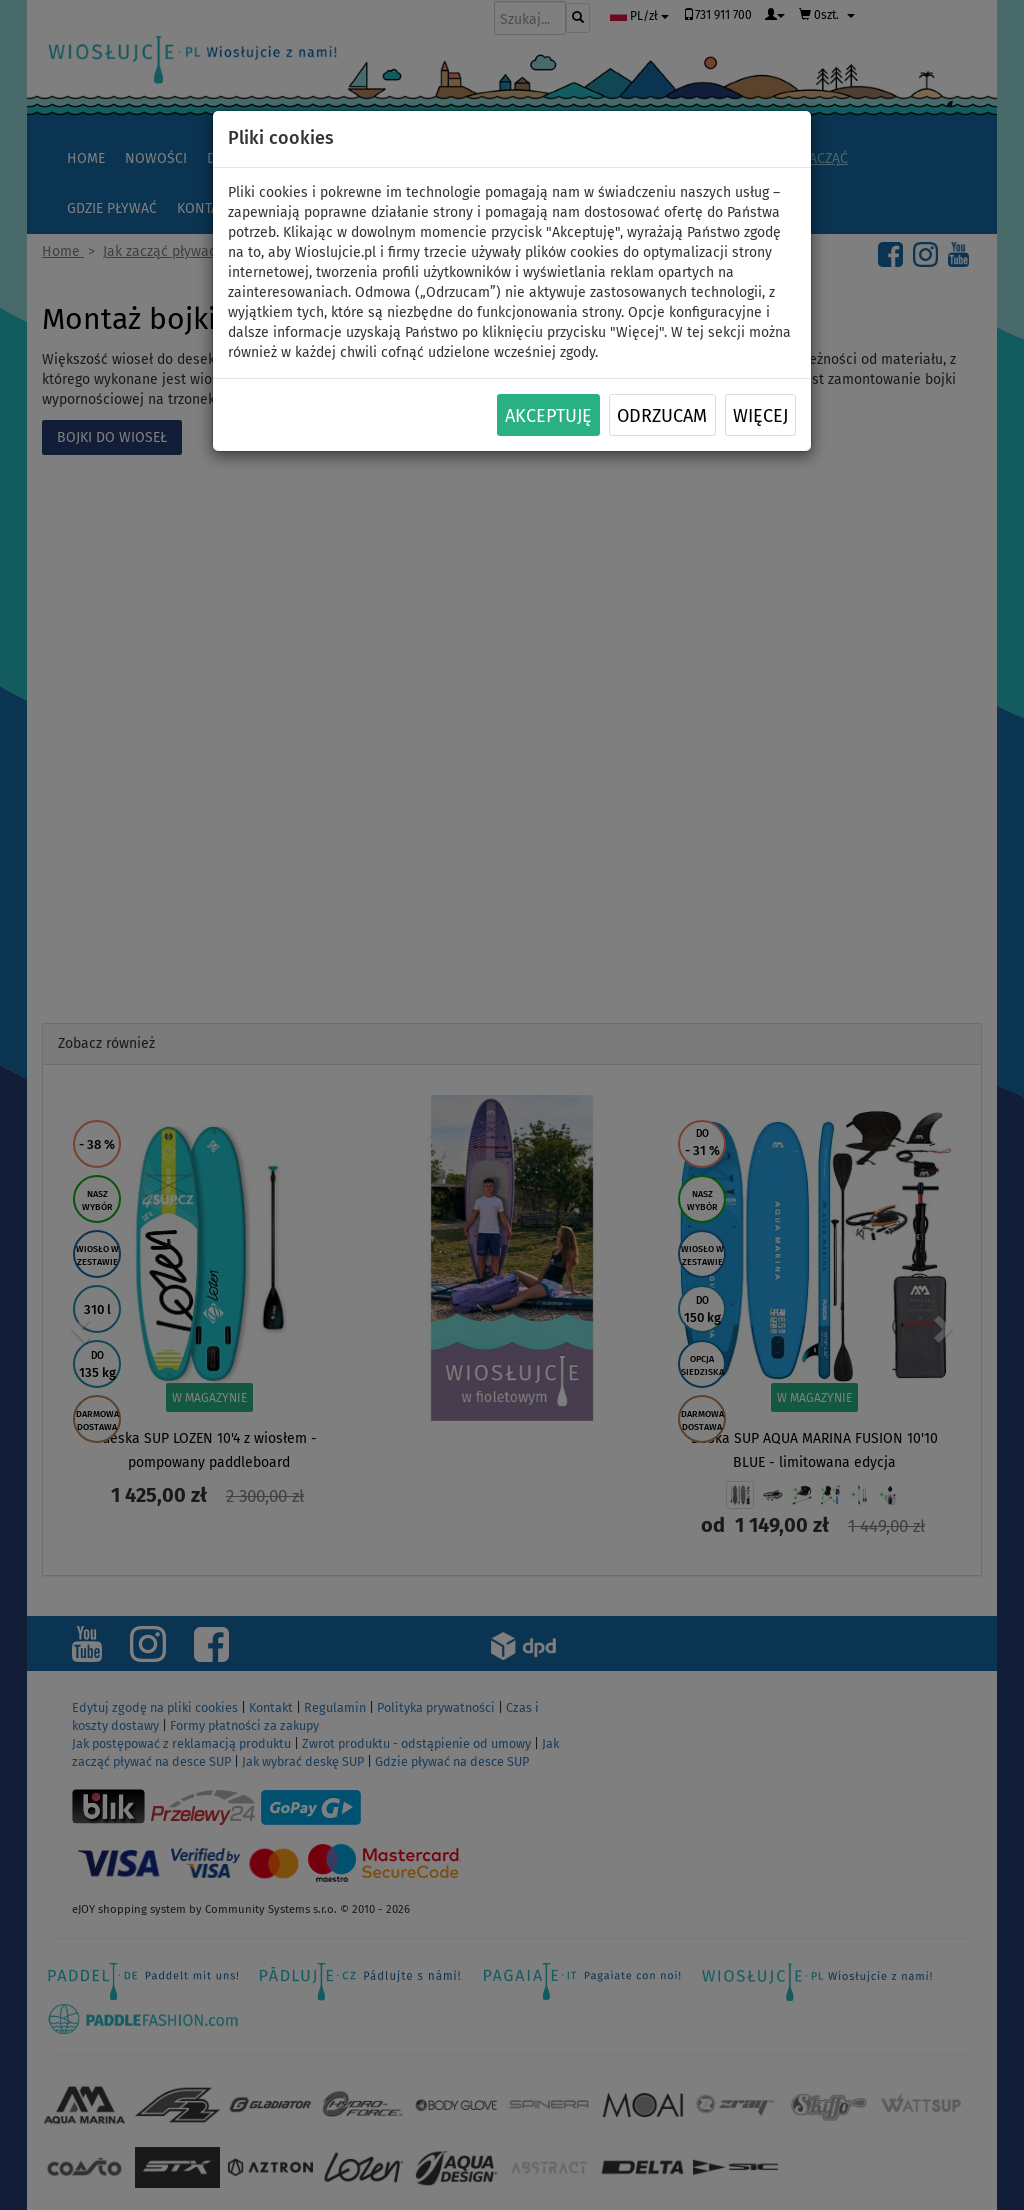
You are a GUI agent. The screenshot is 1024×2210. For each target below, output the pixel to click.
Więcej (760, 416)
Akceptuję (548, 416)
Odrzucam (662, 416)
